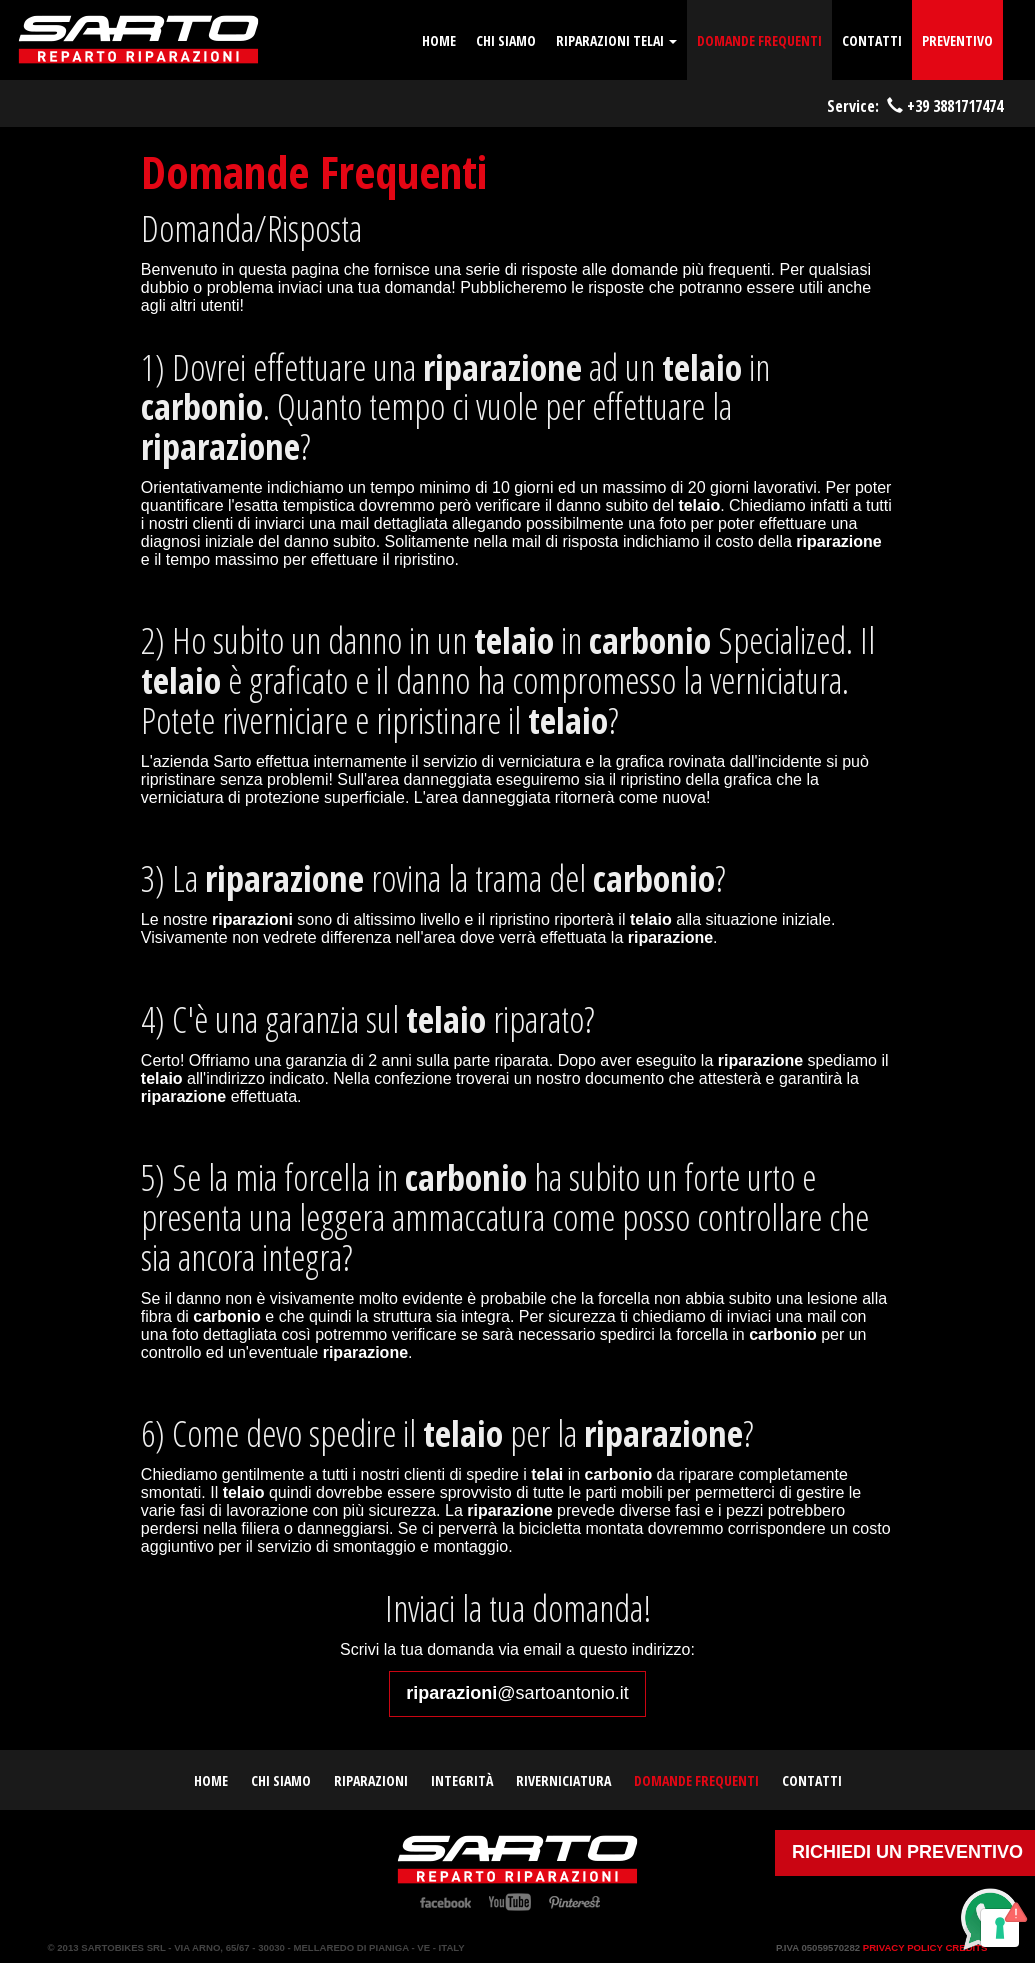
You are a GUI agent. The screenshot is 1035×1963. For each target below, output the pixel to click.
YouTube (510, 1902)
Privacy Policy (903, 1947)
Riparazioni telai (616, 40)
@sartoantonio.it (517, 1693)
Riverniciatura (563, 1780)
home (439, 40)
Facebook (445, 1902)
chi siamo (506, 40)
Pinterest (574, 1902)
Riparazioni (371, 1780)
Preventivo (957, 40)
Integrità (462, 1780)
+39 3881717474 (955, 106)
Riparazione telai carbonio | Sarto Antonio (138, 40)
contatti (872, 40)
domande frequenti (759, 40)
